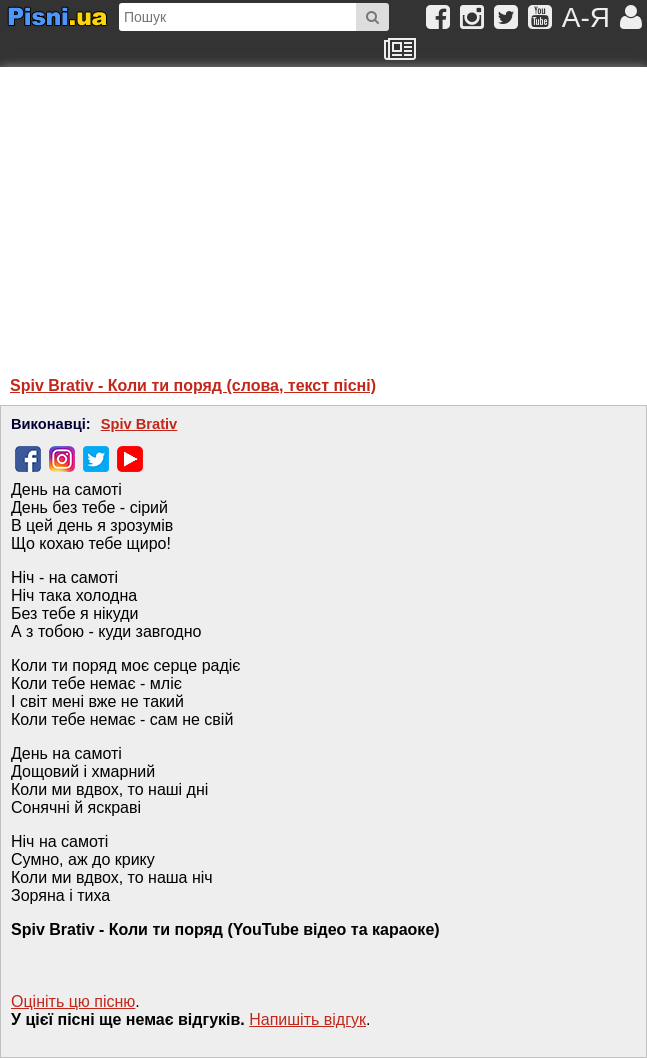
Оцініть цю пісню (73, 1001)
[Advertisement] (205, 212)
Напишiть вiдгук (307, 1019)
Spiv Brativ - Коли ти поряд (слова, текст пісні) (193, 385)
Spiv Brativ (139, 424)
